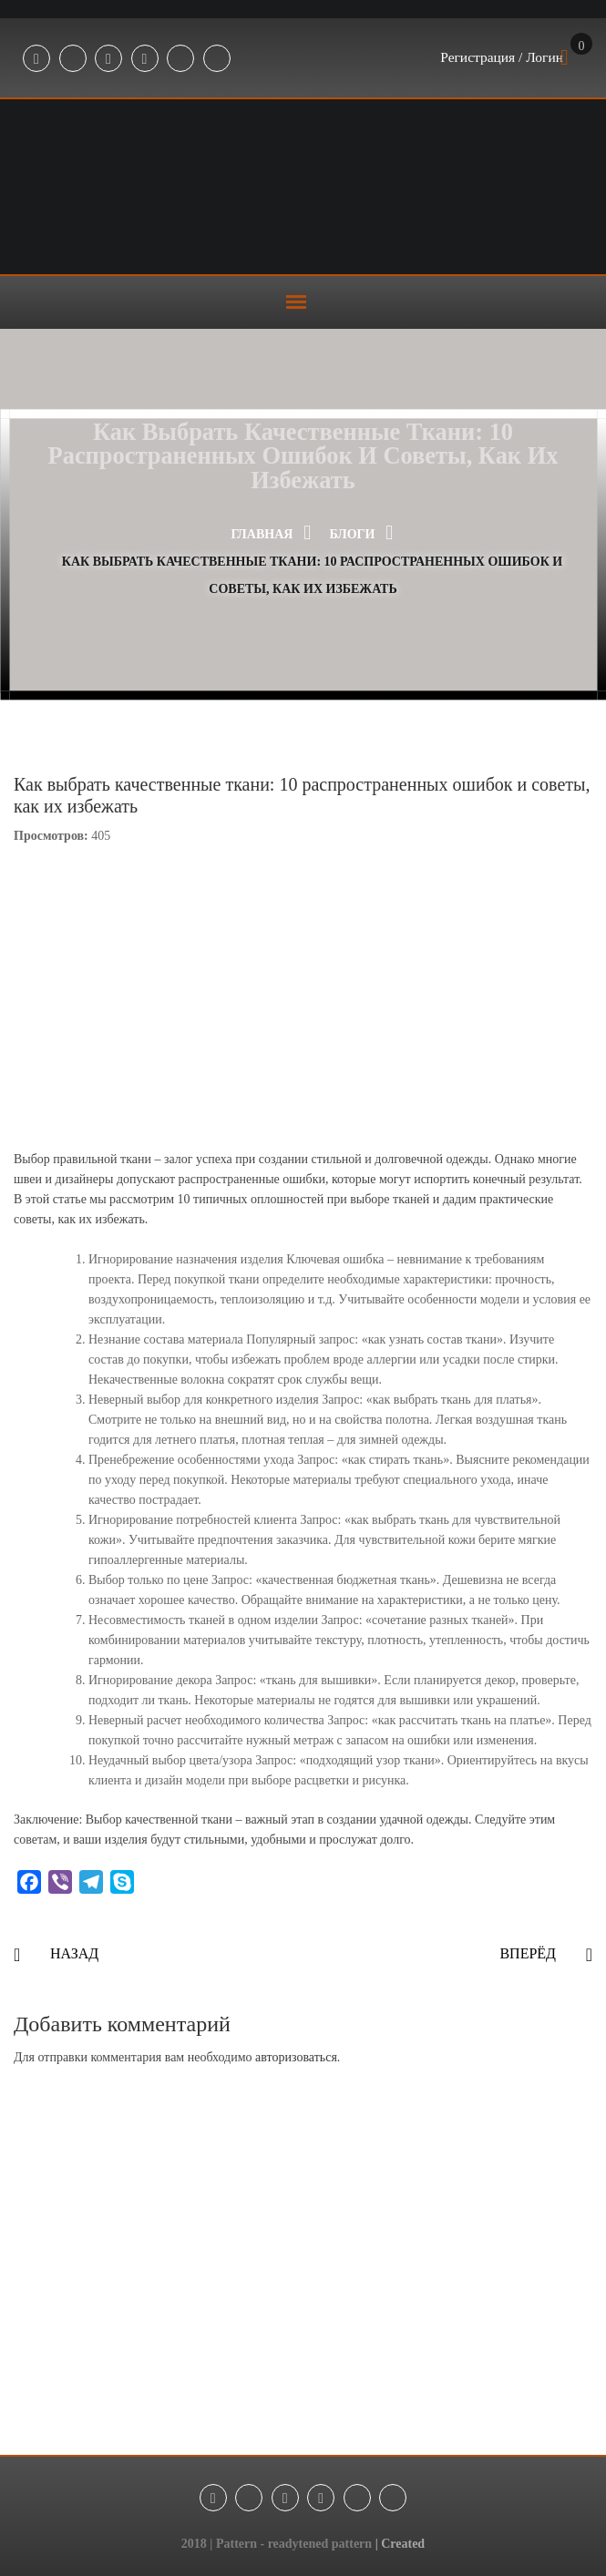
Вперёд (527, 1953)
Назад (74, 1953)
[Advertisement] (303, 2281)
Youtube (145, 59)
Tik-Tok (180, 59)
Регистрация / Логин (500, 58)
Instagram (108, 59)
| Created (400, 2543)
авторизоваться (296, 2057)
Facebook (36, 59)
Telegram (73, 59)
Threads (217, 59)
